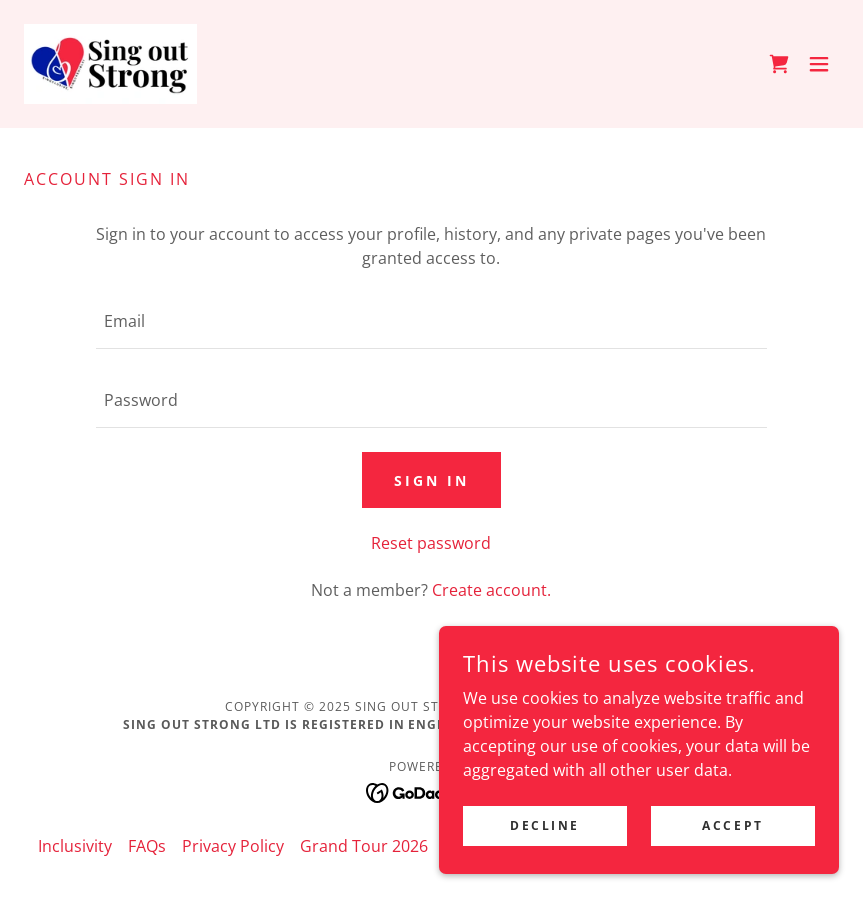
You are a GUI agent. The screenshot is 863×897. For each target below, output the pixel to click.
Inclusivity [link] (75, 846)
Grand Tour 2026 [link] (364, 846)
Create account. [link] (491, 590)
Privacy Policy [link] (233, 846)
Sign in (431, 480)
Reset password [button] (431, 543)
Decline (545, 825)
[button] (819, 64)
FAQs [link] (147, 846)
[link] (110, 64)
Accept (732, 825)
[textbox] (431, 321)
